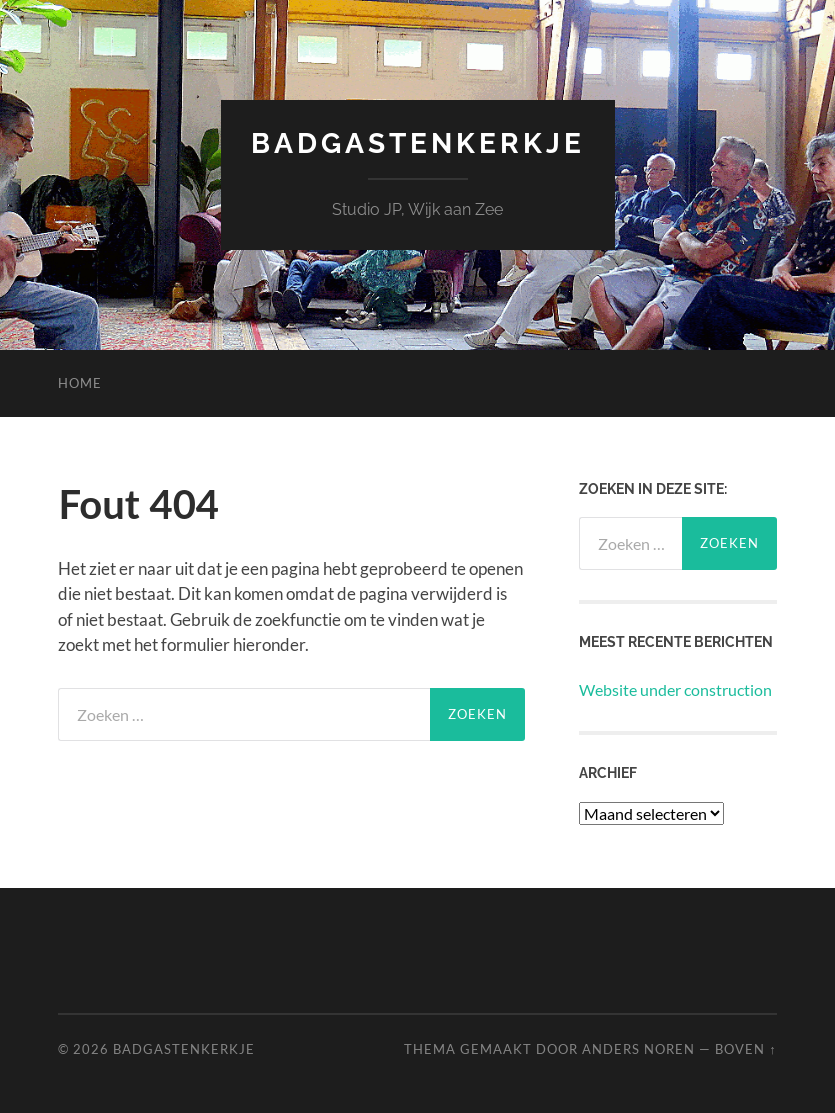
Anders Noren (638, 1049)
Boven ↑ (745, 1049)
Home (80, 383)
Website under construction (675, 689)
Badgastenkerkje (418, 143)
